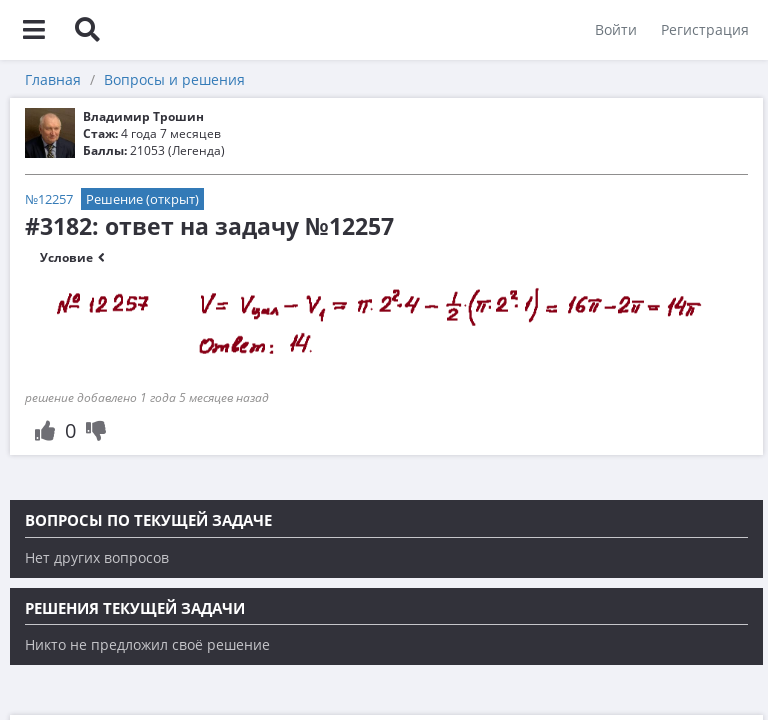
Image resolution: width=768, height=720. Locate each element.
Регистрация (704, 29)
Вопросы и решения (174, 79)
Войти (615, 29)
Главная (53, 79)
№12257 (49, 199)
